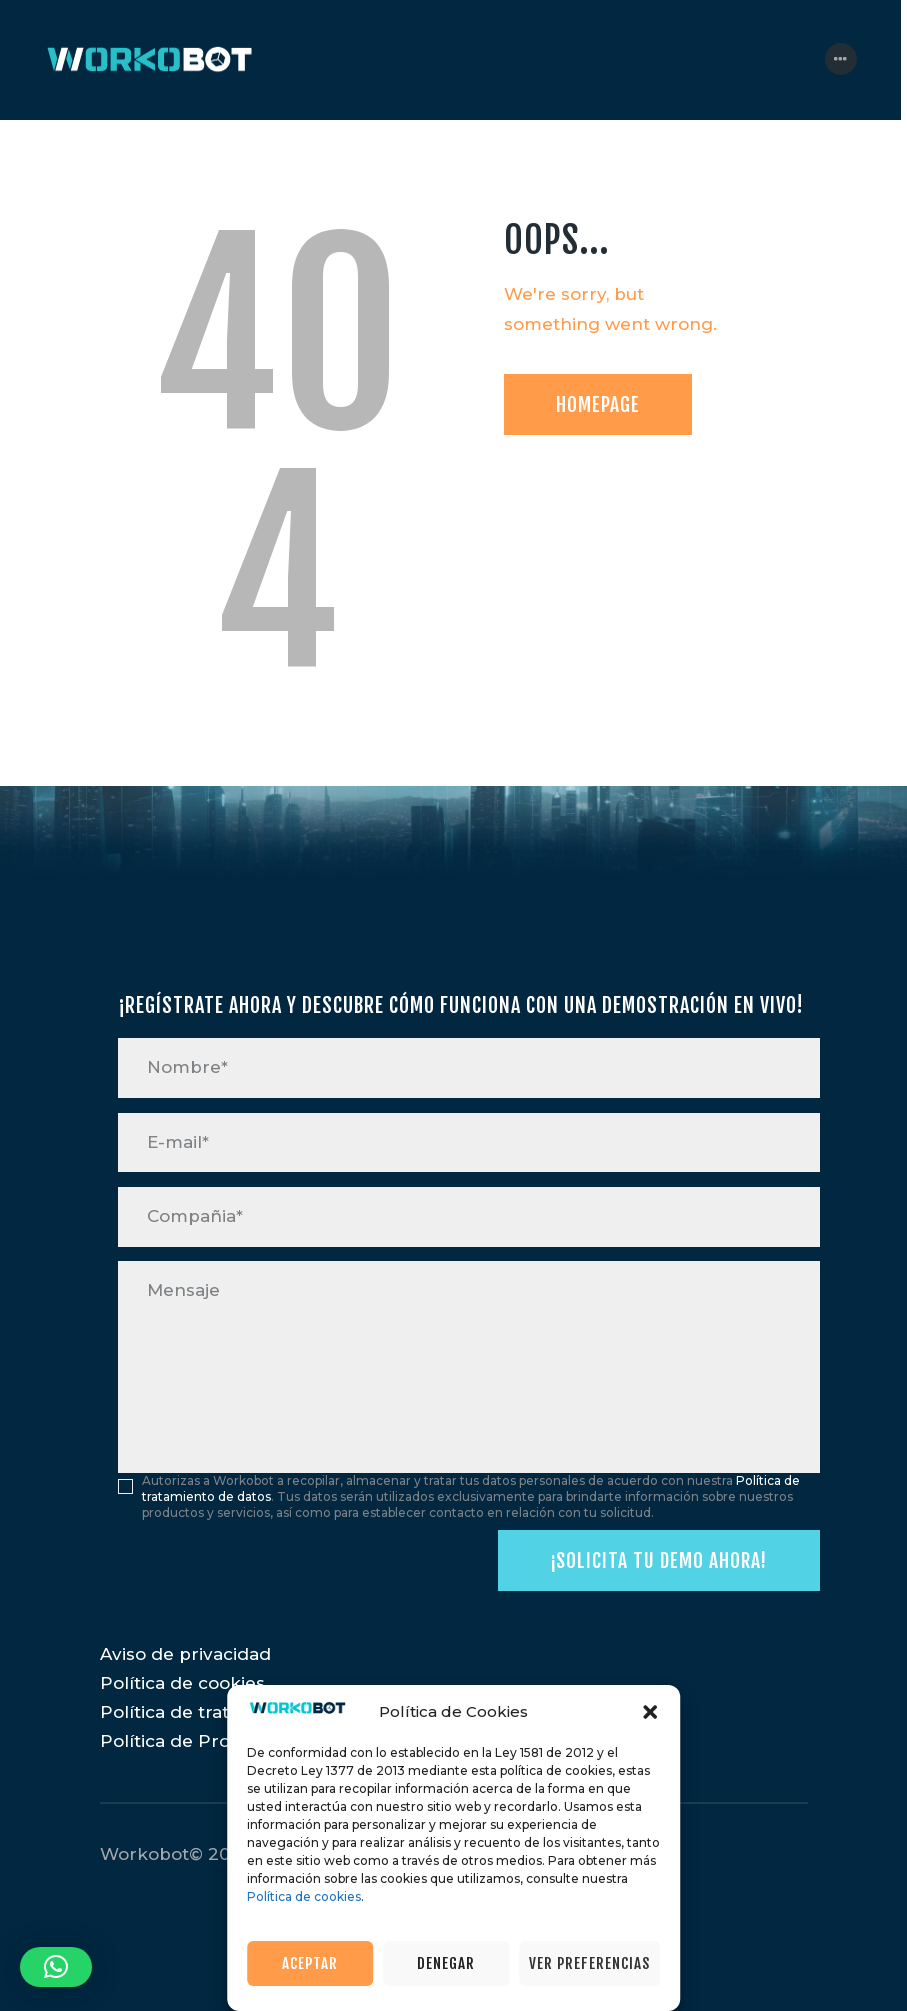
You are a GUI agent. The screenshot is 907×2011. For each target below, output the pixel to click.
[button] (650, 1712)
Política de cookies (304, 1896)
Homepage (598, 404)
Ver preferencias (589, 1963)
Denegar (446, 1963)
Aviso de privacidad (185, 1654)
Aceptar (310, 1963)
